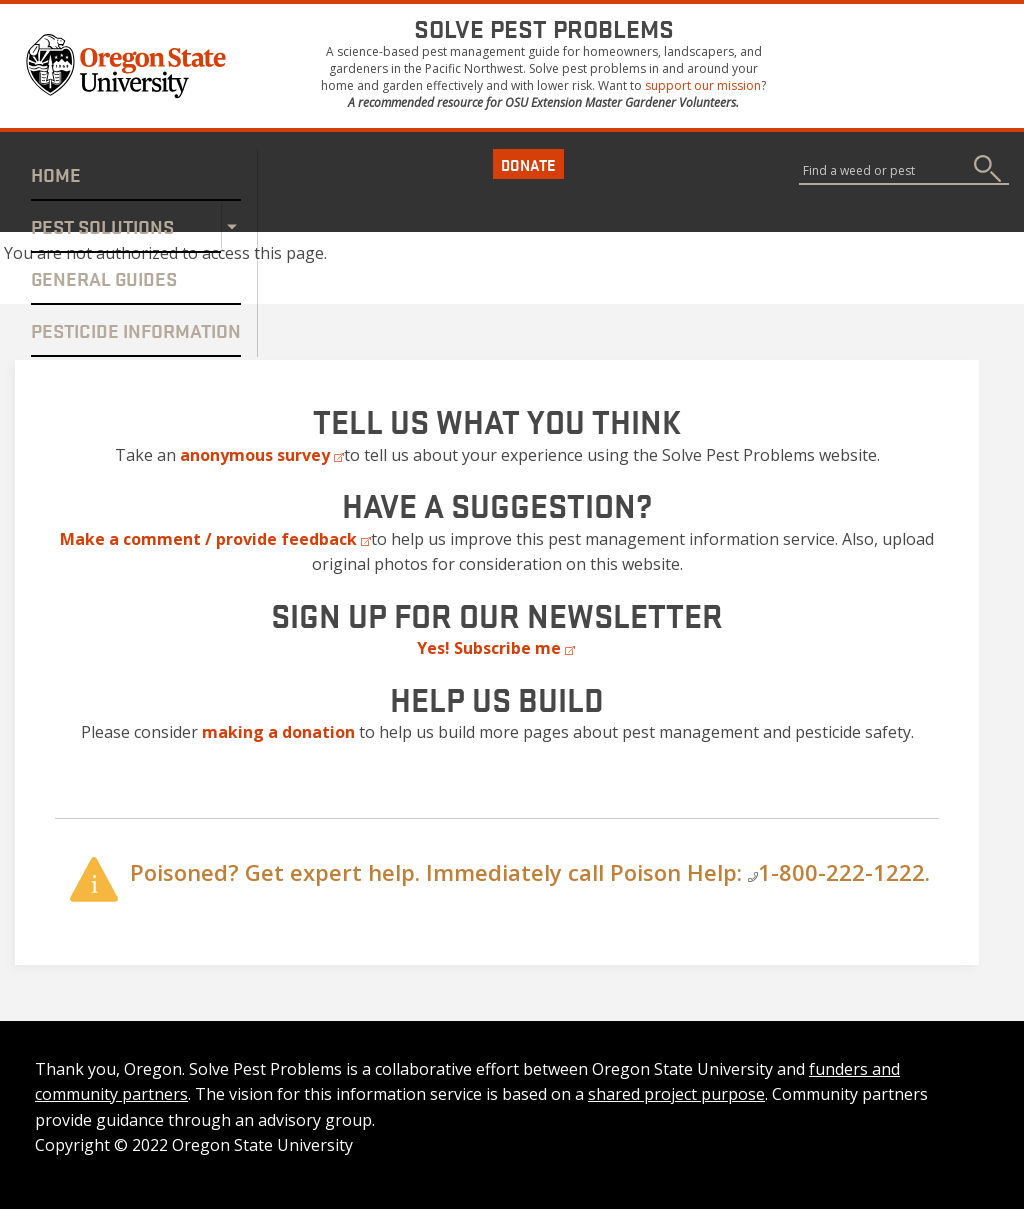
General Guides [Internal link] (104, 278)
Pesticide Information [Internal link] (136, 330)
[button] (129, 64)
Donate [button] (528, 164)
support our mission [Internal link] (703, 85)
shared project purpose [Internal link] (676, 1094)
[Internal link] (278, 732)
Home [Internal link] (56, 174)
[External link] (262, 455)
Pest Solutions (102, 226)
